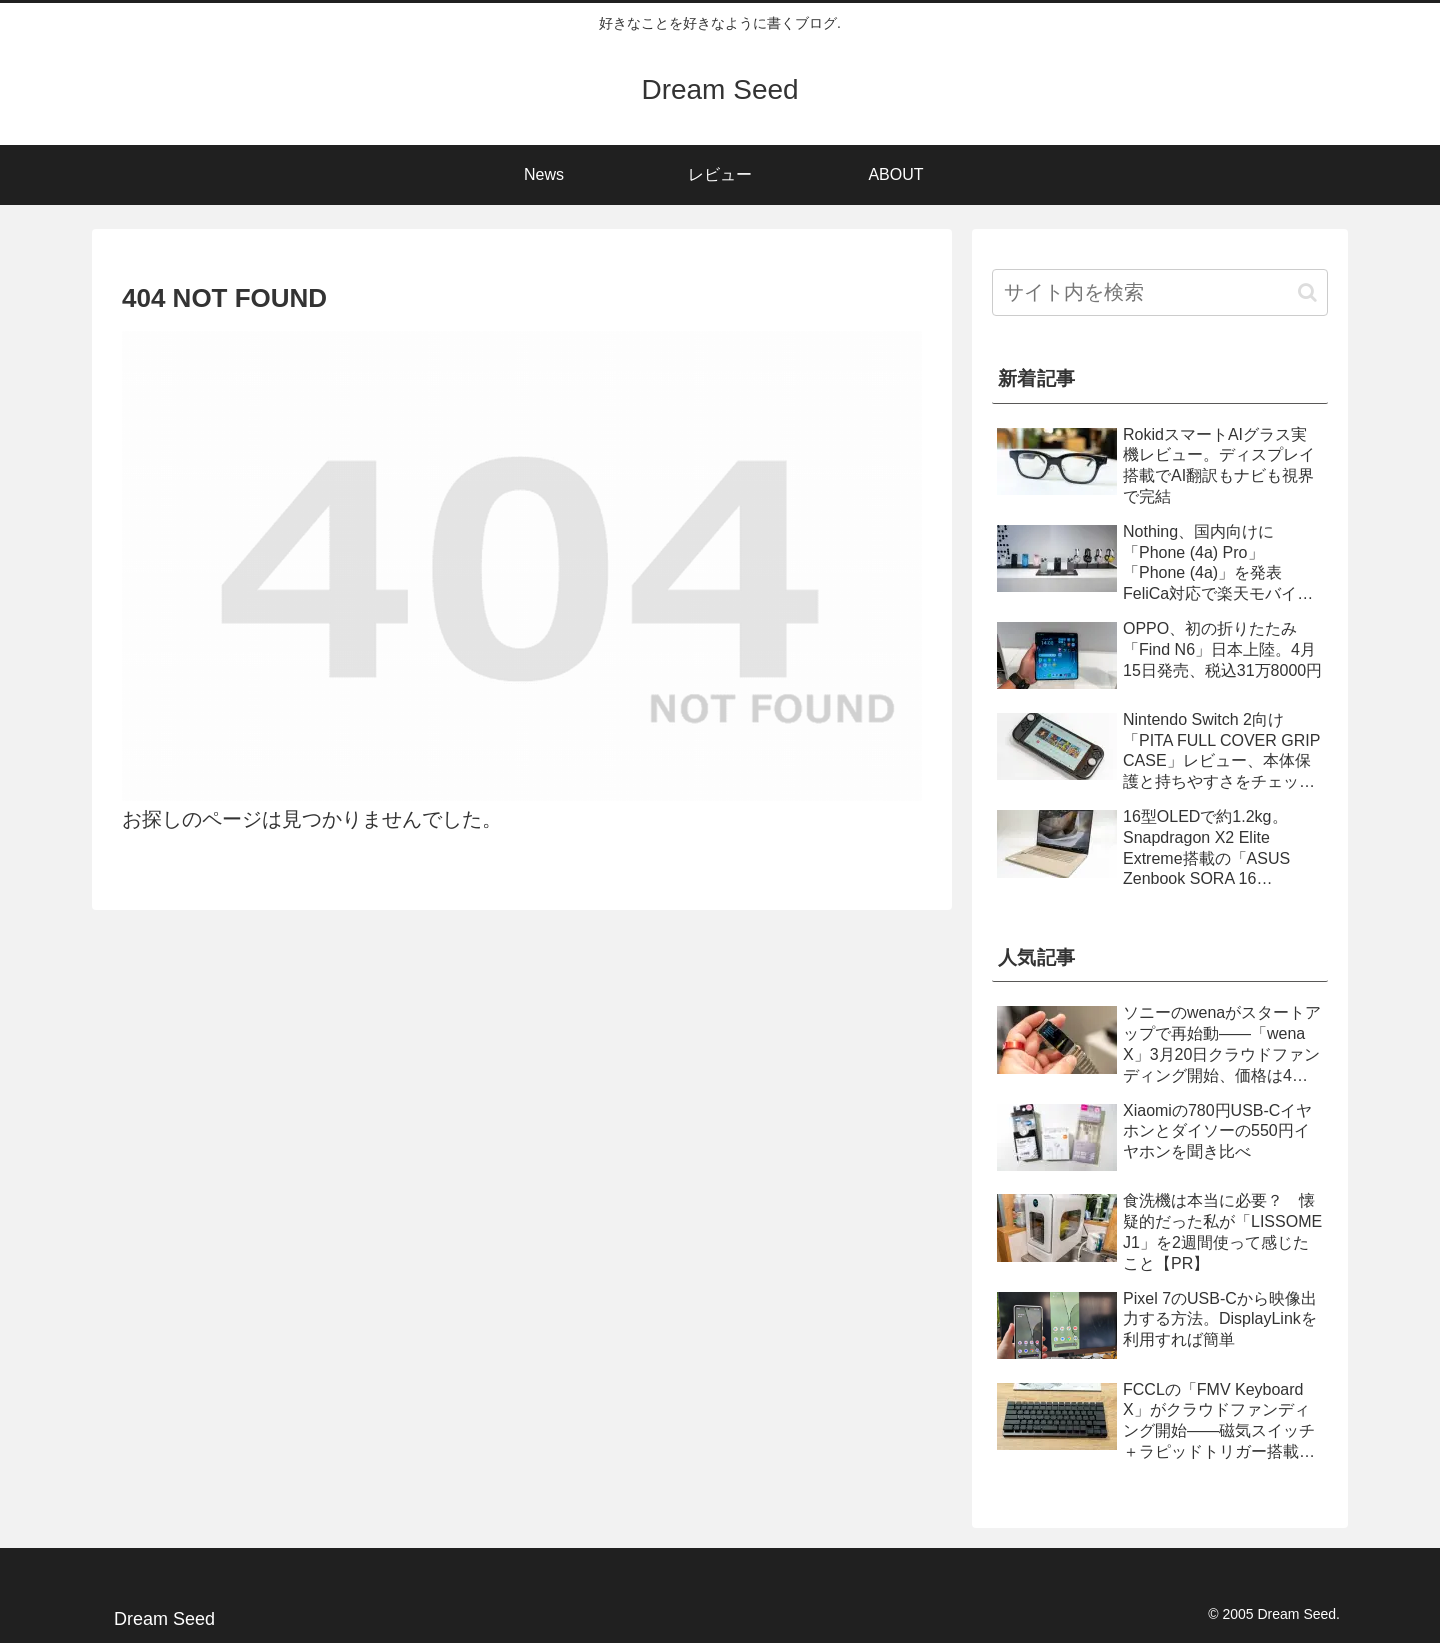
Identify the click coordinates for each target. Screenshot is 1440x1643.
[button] (1307, 292)
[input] (1160, 292)
